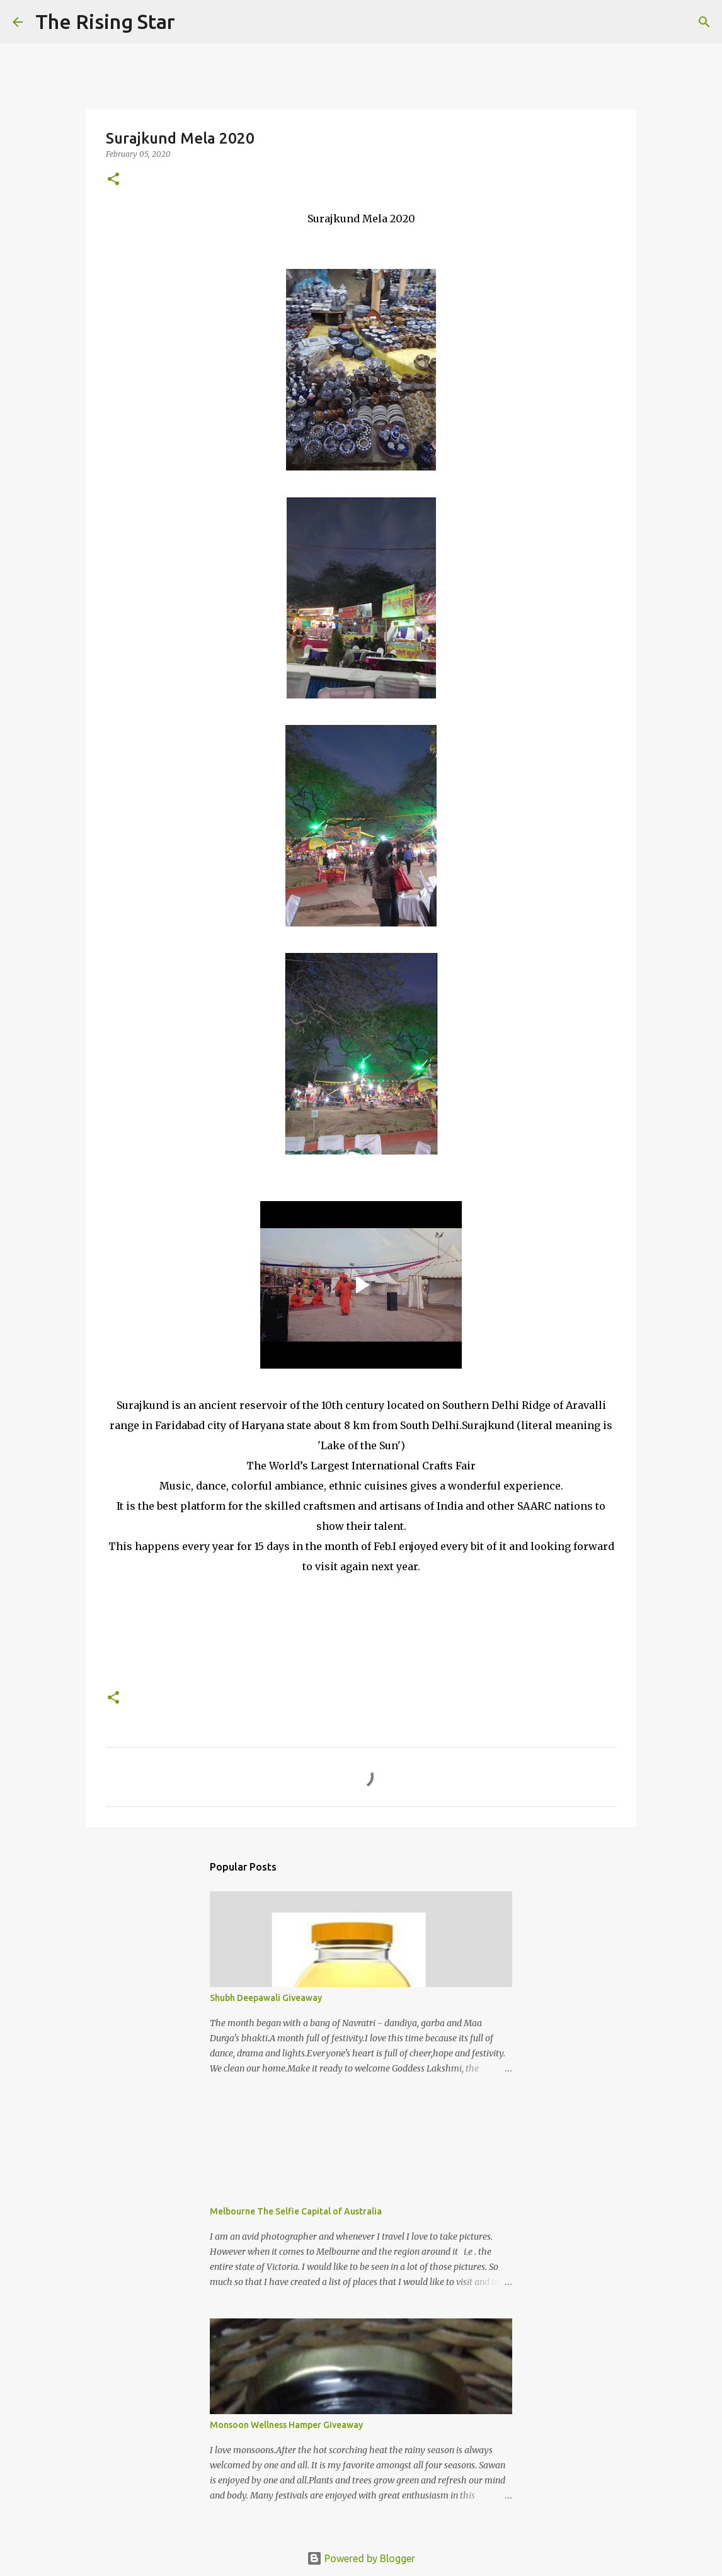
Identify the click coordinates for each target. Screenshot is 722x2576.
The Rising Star (105, 21)
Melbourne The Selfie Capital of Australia (296, 2211)
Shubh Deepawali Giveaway (266, 1998)
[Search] (192, 22)
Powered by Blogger (361, 2558)
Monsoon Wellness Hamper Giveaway (286, 2425)
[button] (113, 179)
